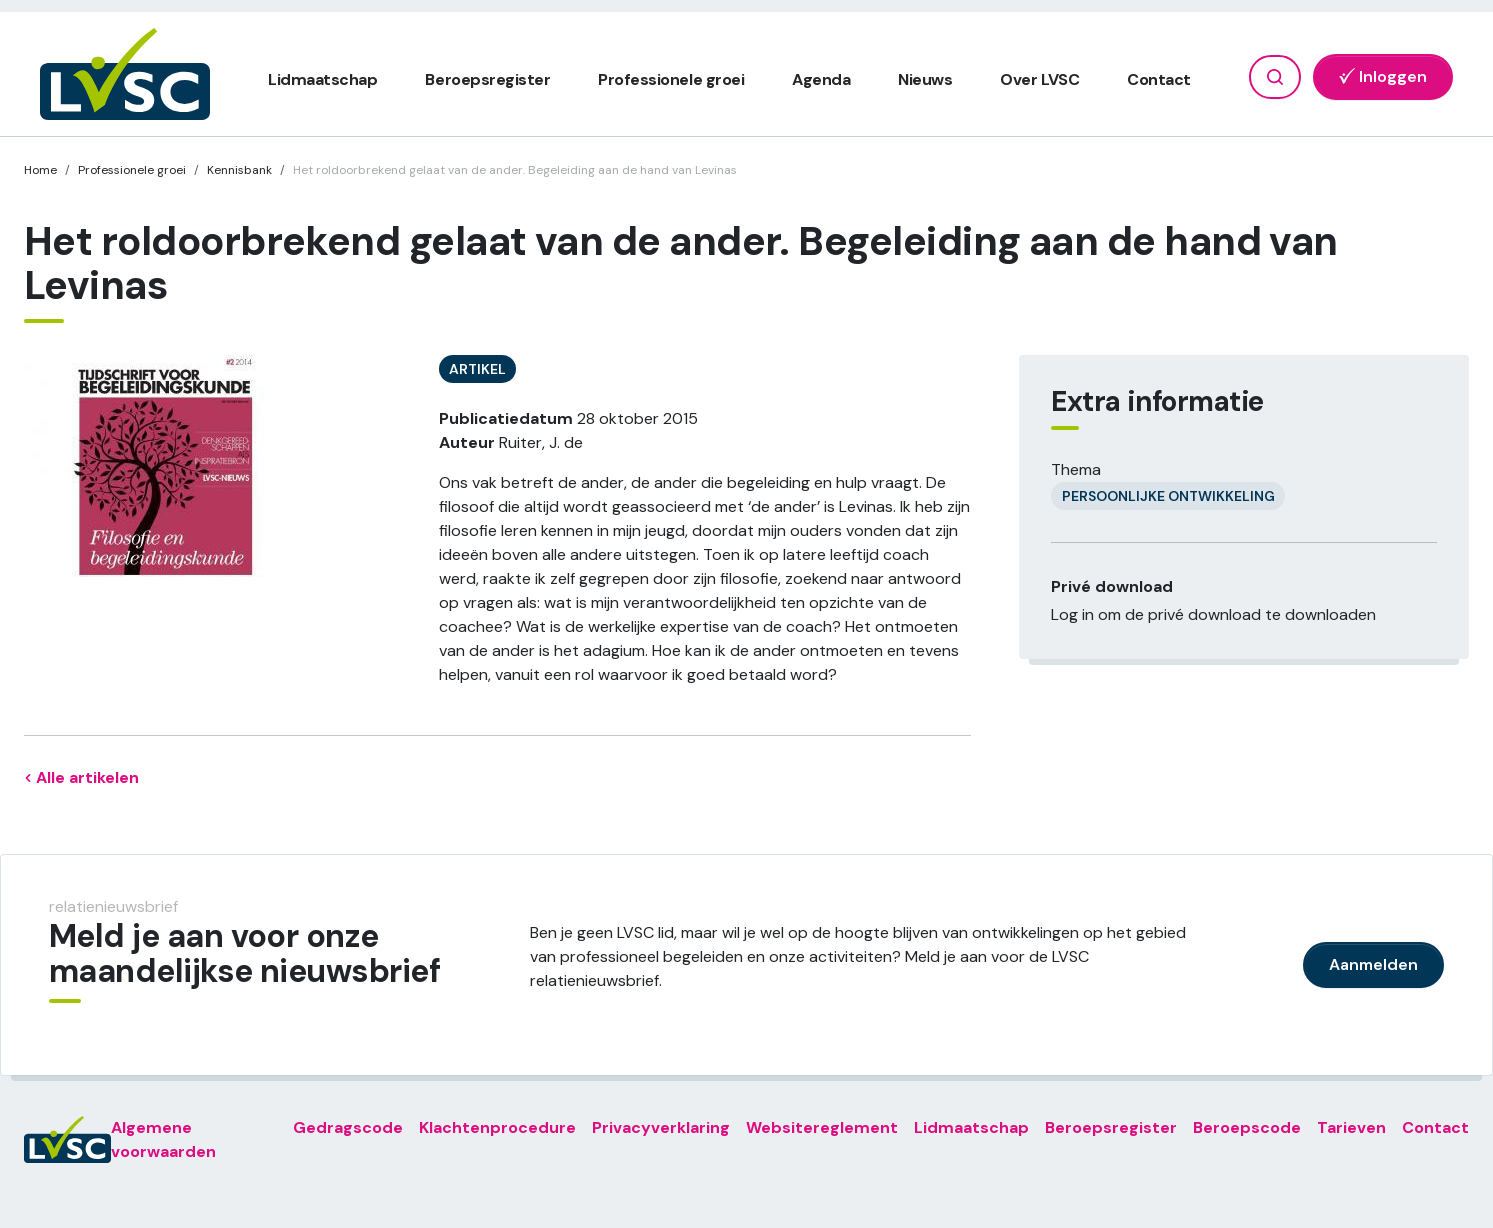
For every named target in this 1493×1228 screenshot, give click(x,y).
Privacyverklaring (661, 1127)
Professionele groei (671, 79)
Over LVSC (1039, 79)
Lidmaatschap (322, 79)
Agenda (821, 79)
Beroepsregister (487, 79)
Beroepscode (1247, 1127)
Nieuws (925, 79)
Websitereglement (822, 1127)
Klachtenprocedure (497, 1127)
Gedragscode (348, 1127)
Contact (1159, 79)
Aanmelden (1373, 964)
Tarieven (1351, 1127)
